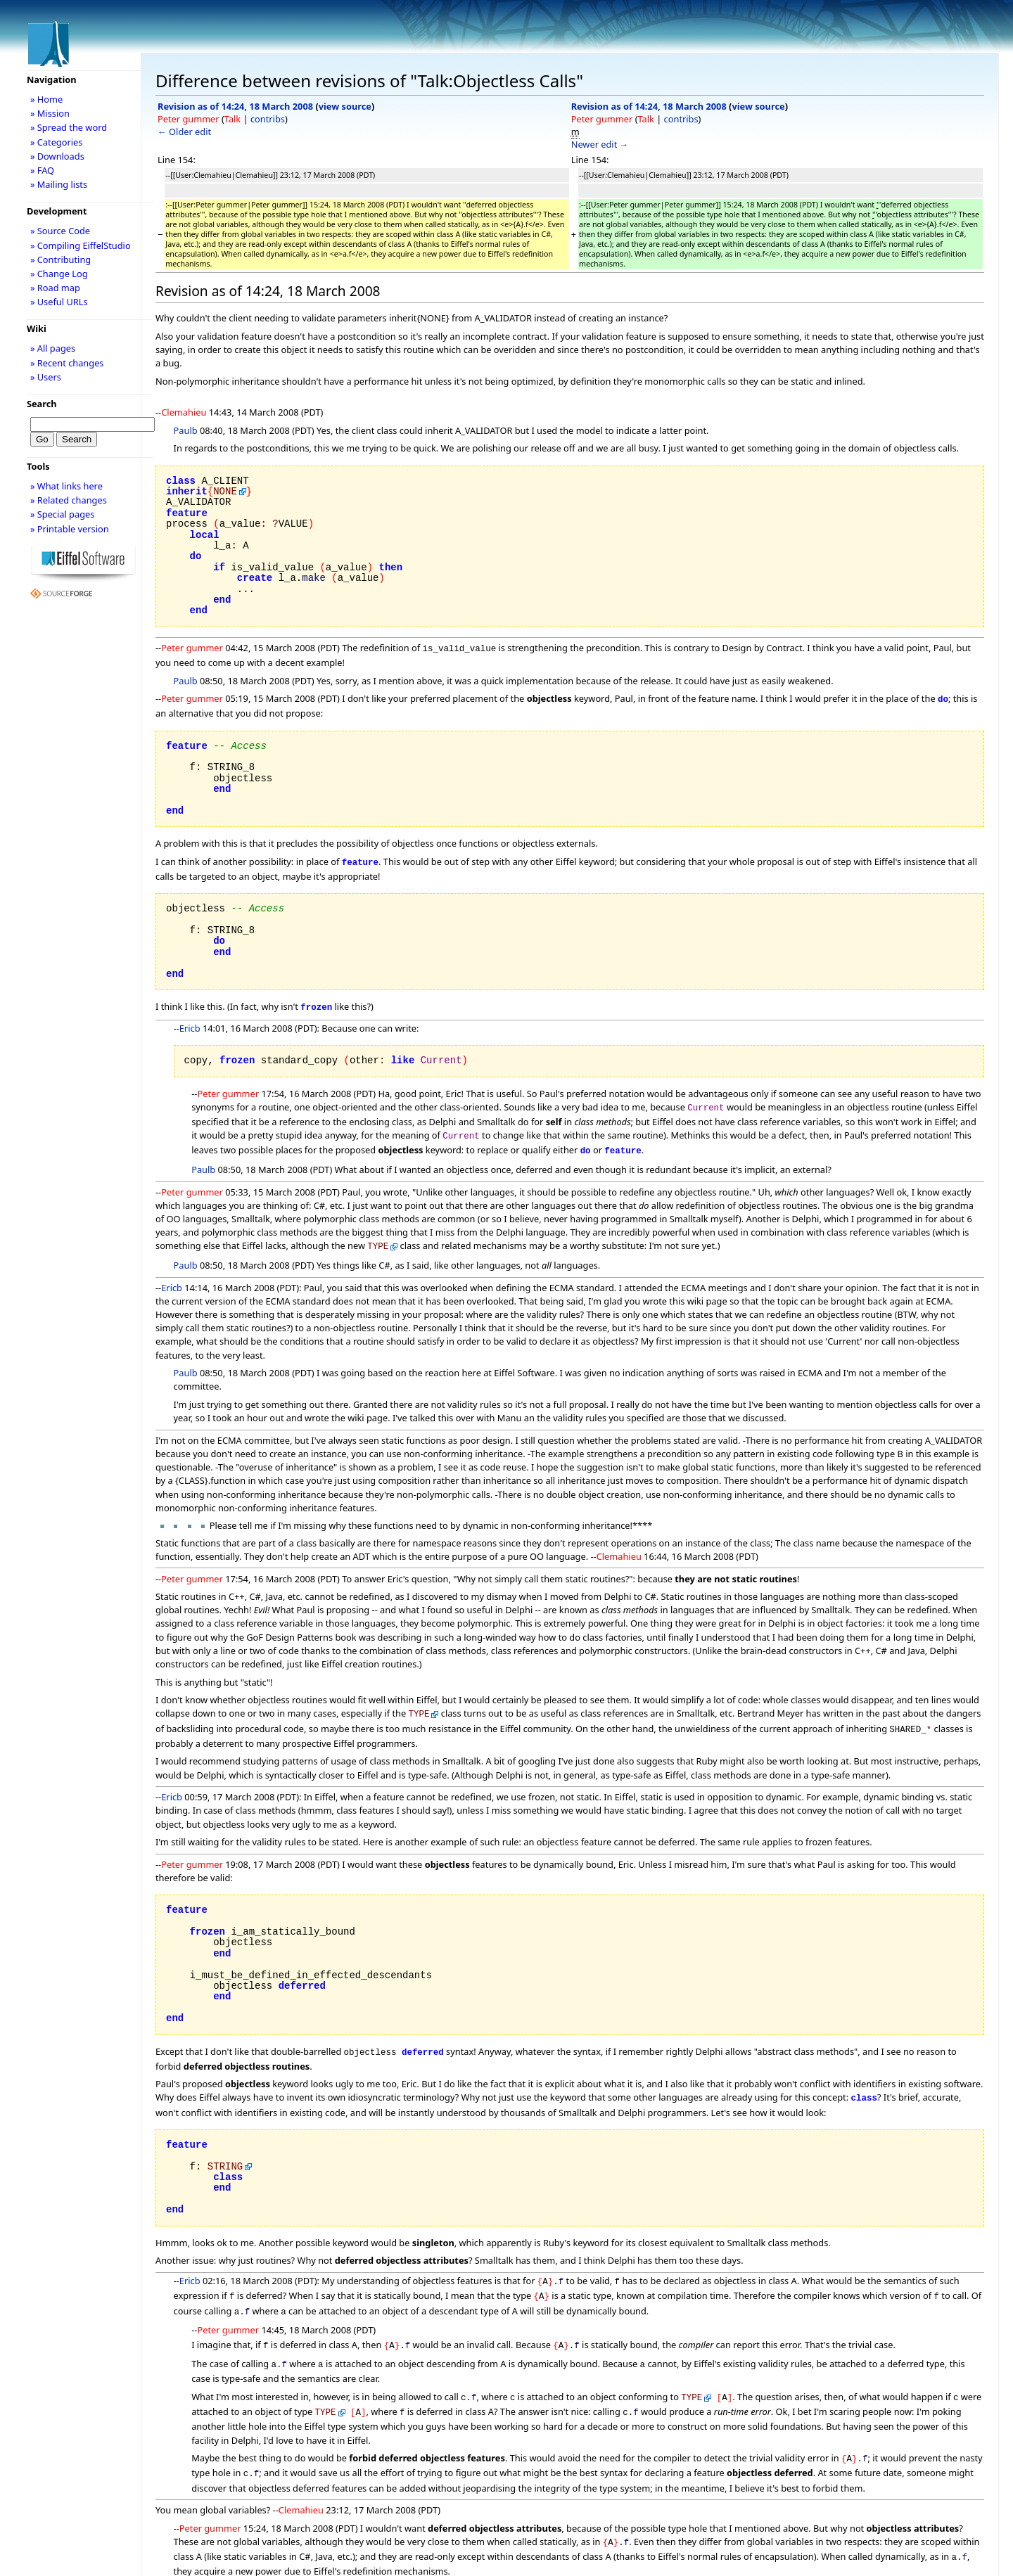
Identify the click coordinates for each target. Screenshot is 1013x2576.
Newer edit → (600, 144)
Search (42, 403)
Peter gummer (188, 119)
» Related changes (68, 500)
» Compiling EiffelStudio (80, 245)
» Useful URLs (59, 301)
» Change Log (59, 273)
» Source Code (60, 230)
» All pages (52, 348)
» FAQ (42, 170)
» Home (46, 99)
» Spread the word (68, 127)
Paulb (186, 430)
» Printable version (69, 529)
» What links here (66, 486)
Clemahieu (183, 412)
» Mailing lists (58, 184)
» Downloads (57, 156)
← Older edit (184, 131)
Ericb (189, 1022)
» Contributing (60, 259)
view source (345, 106)
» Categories (56, 142)
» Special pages (62, 514)
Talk (232, 119)
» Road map (55, 287)
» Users (45, 377)
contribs (267, 119)
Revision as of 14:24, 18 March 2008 (235, 106)
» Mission (50, 113)
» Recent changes (67, 363)
